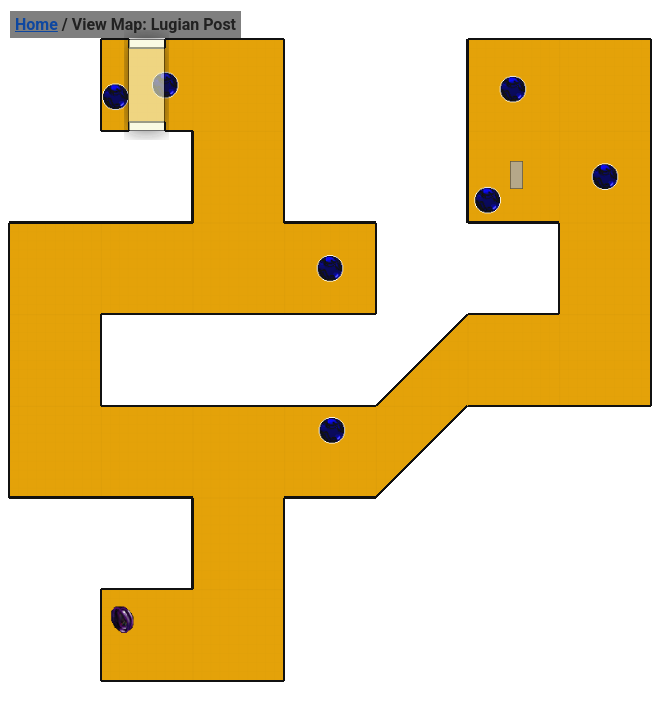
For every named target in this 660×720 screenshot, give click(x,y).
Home (36, 24)
